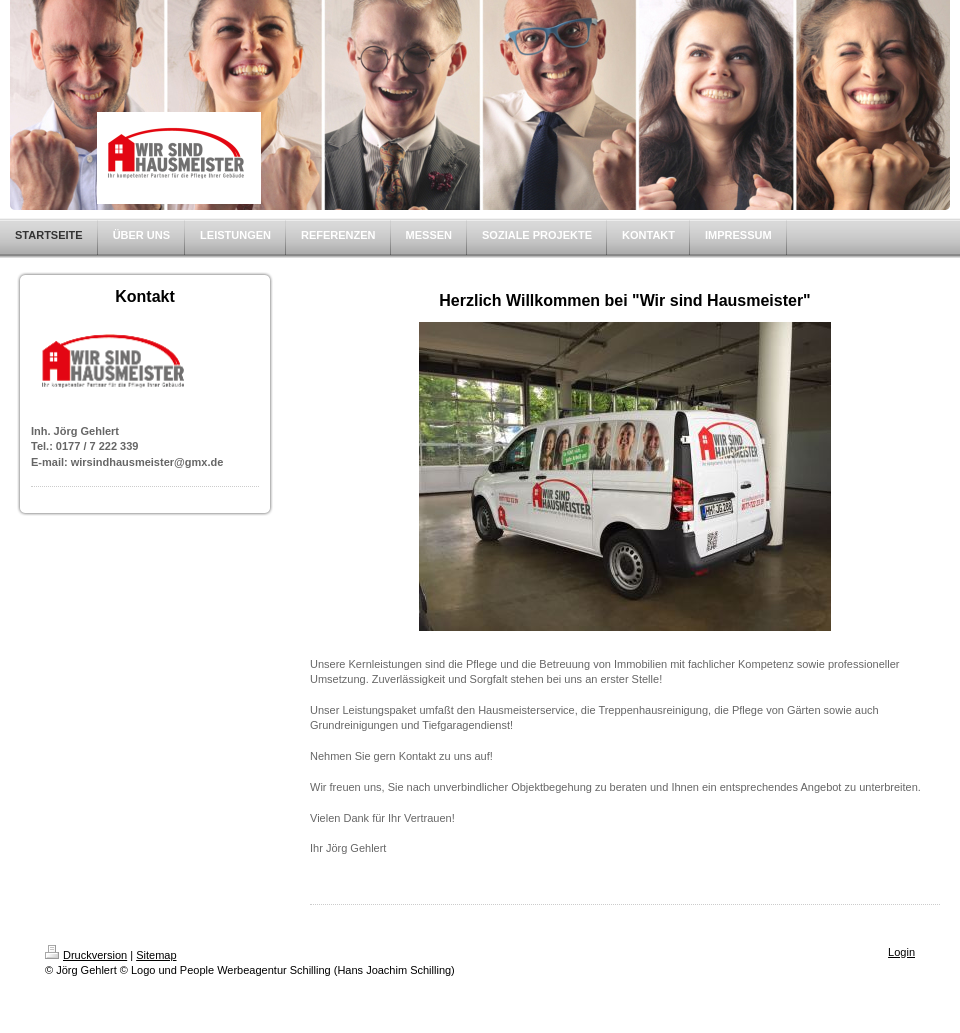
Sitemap (156, 955)
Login (901, 952)
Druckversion (86, 955)
